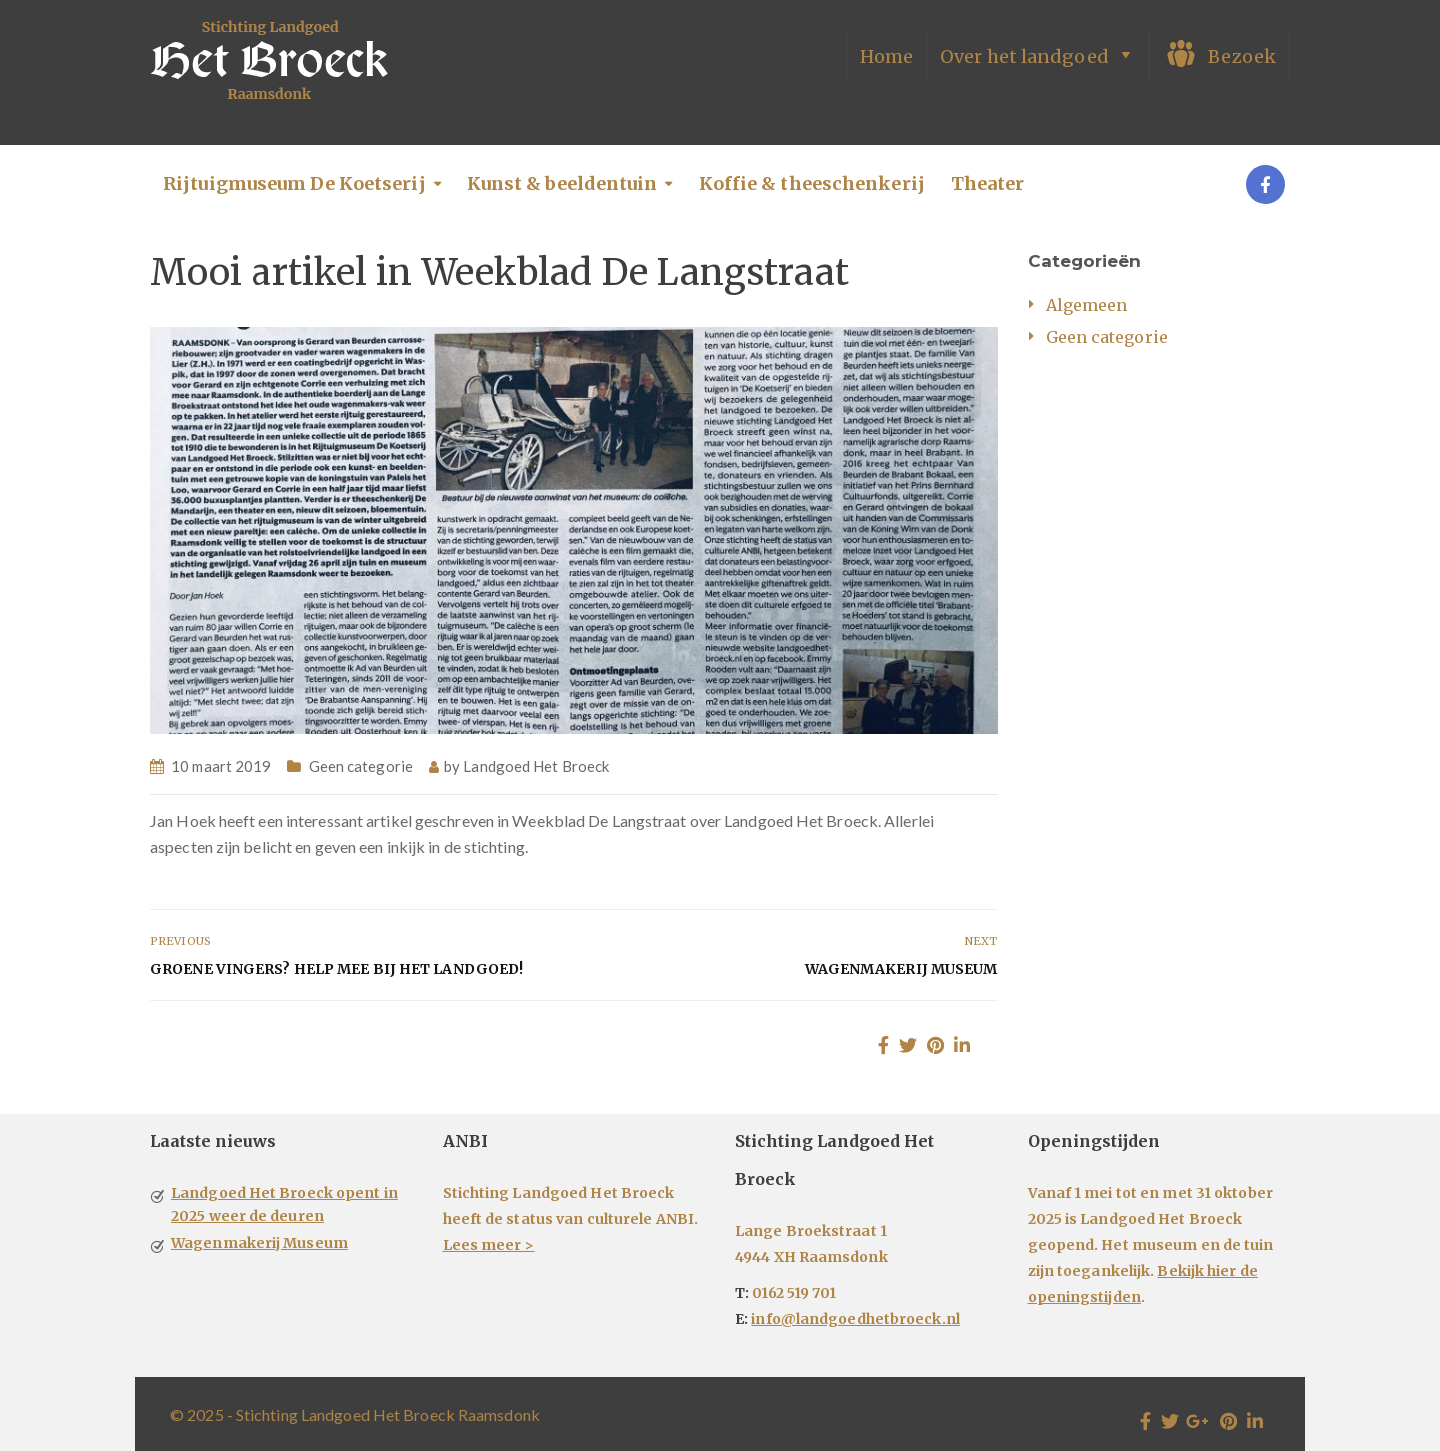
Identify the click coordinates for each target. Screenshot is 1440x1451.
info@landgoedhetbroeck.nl (855, 1319)
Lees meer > (489, 1245)
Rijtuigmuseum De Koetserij (294, 183)
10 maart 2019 (221, 766)
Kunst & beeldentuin (562, 183)
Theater (988, 183)
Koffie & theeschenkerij (812, 183)
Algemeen (1087, 305)
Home (886, 56)
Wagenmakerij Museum (901, 969)
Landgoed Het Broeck (536, 766)
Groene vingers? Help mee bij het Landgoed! (336, 969)
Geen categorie (361, 766)
